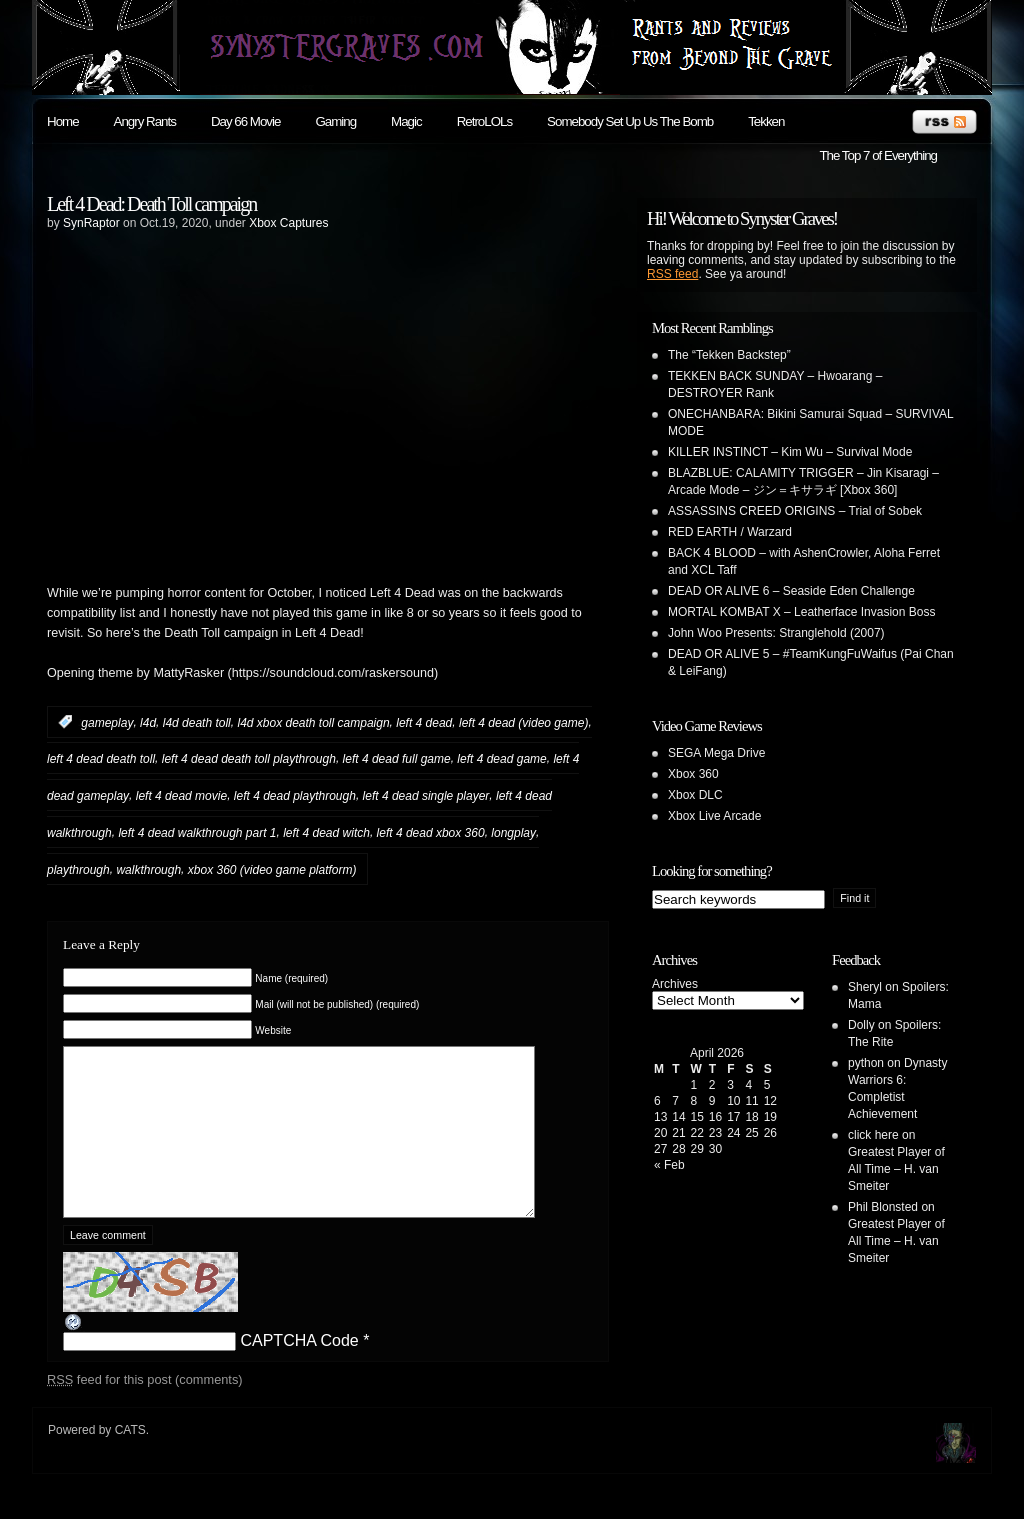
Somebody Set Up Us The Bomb (630, 121)
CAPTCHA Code (299, 1370)
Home (63, 121)
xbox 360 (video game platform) (272, 870)
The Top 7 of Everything (878, 155)
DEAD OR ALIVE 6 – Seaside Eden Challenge (791, 591)
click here (873, 1135)
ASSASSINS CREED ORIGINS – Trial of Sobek (795, 511)
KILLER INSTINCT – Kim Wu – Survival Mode (790, 452)
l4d (148, 722)
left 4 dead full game (397, 759)
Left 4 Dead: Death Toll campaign (151, 204)
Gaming (335, 121)
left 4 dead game (501, 759)
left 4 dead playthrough (295, 796)
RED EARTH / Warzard (730, 532)
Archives (675, 984)
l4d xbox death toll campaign (313, 722)
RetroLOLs (484, 121)
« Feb (669, 1165)
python (866, 1063)
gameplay (107, 722)
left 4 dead (424, 722)
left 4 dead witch (326, 833)
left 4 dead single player (426, 796)
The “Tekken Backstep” (729, 355)
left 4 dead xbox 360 (431, 833)
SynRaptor (91, 223)
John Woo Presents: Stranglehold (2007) (776, 633)
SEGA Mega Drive (716, 753)
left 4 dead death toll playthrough (249, 759)
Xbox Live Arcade (714, 816)
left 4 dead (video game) (523, 722)
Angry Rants (145, 121)
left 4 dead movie (181, 796)
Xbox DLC (695, 795)
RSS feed (672, 274)
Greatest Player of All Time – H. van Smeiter (896, 1169)
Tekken (766, 121)
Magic (406, 121)
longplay (513, 833)
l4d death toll (197, 722)
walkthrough (148, 870)
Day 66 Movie (246, 121)
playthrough (78, 870)
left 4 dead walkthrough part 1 (197, 833)
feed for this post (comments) (145, 1409)
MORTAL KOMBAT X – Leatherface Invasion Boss (801, 612)
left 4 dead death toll (101, 759)
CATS (130, 1460)
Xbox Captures (288, 223)
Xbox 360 (693, 774)
